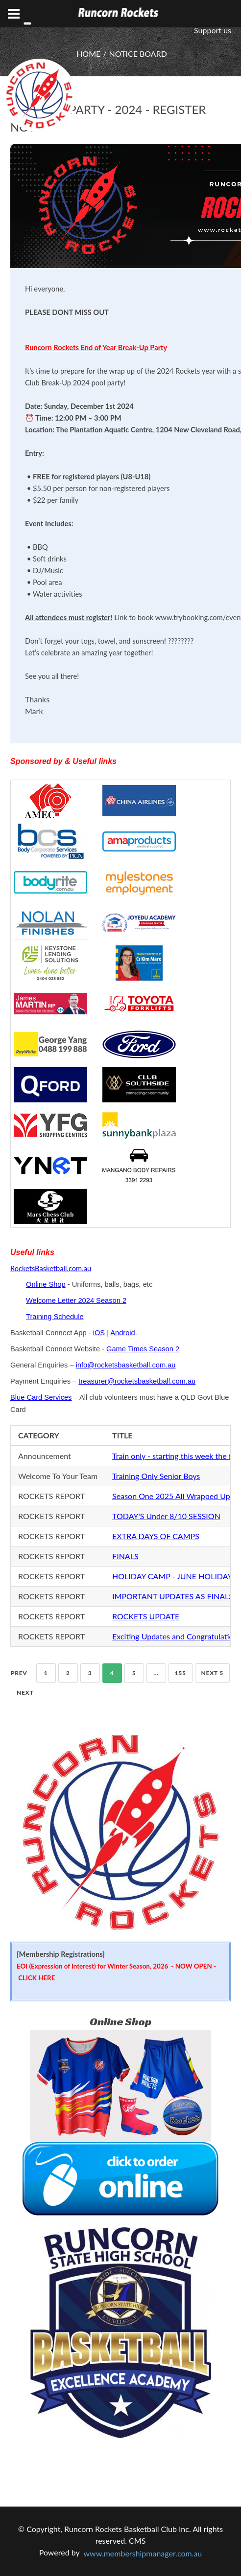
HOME (88, 53)
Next (25, 1692)
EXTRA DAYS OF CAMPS (155, 1536)
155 (180, 1673)
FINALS (125, 1556)
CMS (137, 2540)
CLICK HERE (36, 1978)
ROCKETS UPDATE (145, 1616)
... (156, 1673)
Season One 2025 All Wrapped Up (171, 1496)
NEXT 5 (212, 1673)
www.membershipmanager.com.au (143, 2553)
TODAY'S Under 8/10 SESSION (166, 1516)
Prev (19, 1673)
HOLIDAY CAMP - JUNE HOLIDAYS (174, 1576)
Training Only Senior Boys (156, 1475)
